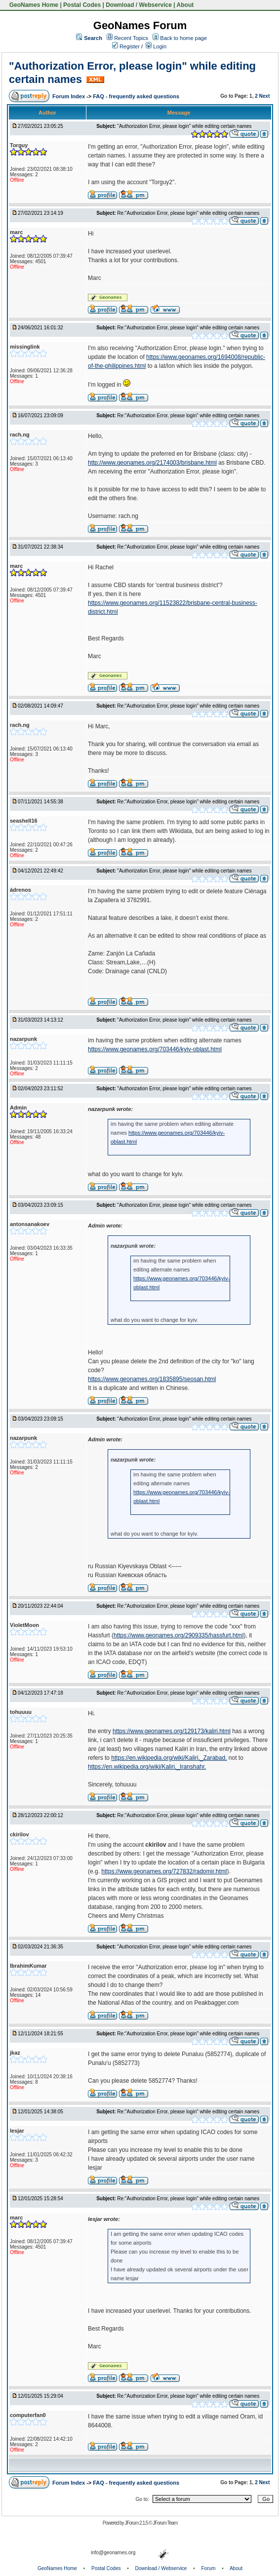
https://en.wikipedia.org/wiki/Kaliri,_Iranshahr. (147, 1766)
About (185, 4)
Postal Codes (82, 4)
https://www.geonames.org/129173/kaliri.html (172, 1731)
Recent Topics (131, 38)
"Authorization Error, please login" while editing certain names (184, 126)
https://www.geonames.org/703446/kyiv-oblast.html (155, 1049)
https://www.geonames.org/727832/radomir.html (164, 1871)
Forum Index (69, 96)
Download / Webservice (139, 4)
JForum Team (165, 2523)
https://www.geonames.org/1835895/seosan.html (152, 1379)
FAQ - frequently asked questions (136, 96)
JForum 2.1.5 (136, 2523)
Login (156, 46)
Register (126, 46)
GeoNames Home (32, 4)
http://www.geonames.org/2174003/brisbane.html (152, 462)
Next (264, 96)
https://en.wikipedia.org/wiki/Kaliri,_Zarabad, (169, 1757)
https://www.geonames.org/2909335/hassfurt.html (178, 1635)
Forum (208, 2568)
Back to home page (183, 38)
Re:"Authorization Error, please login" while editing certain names (188, 213)
